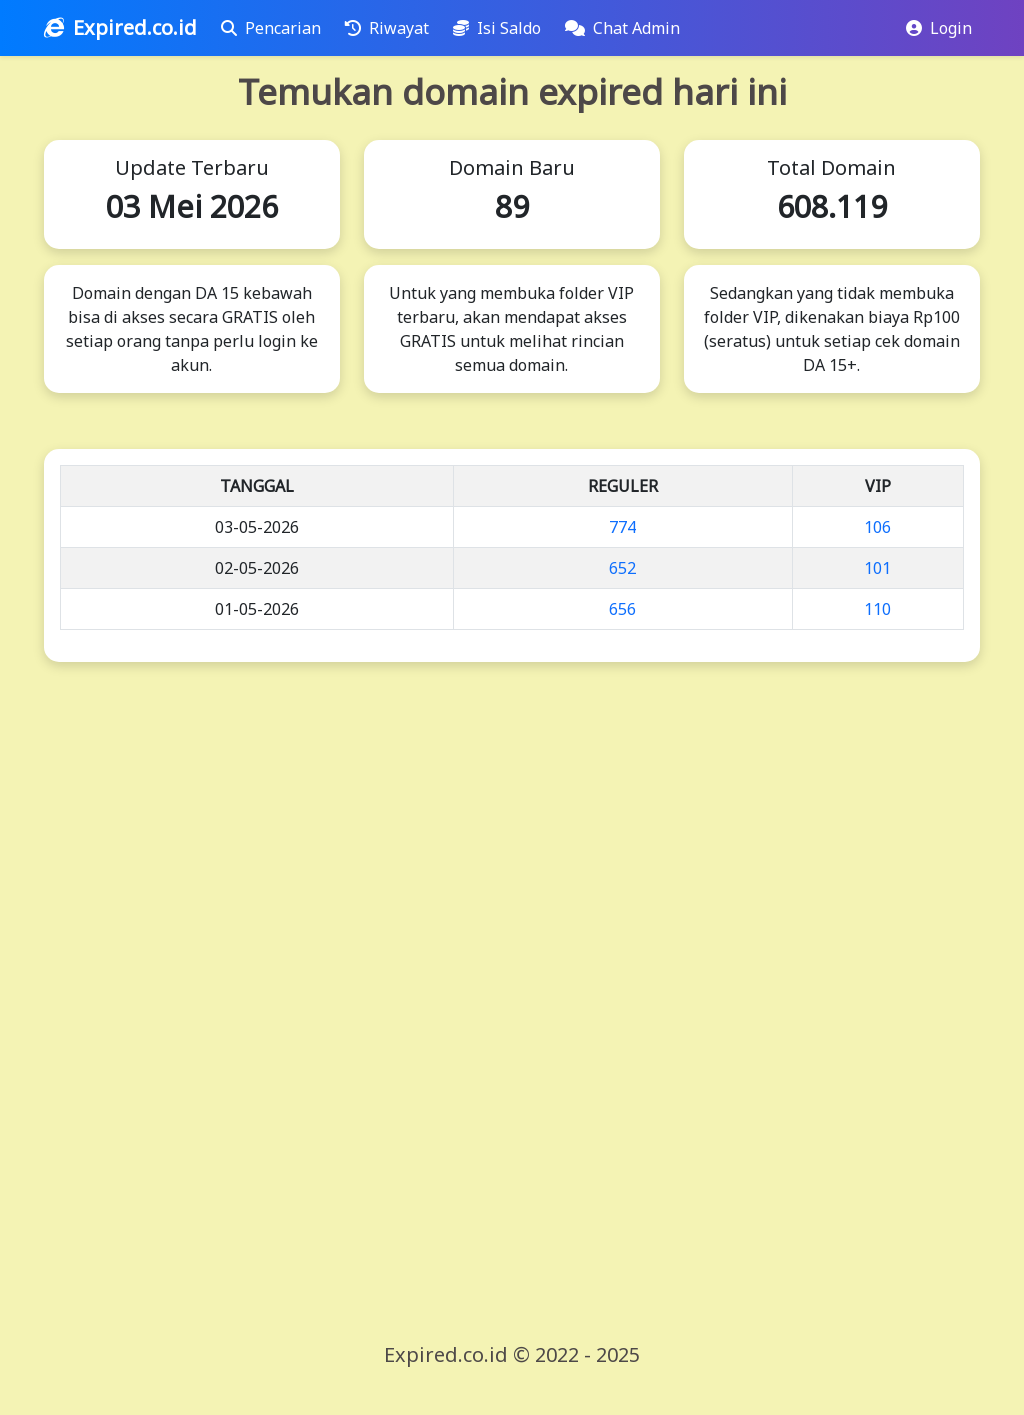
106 (877, 527)
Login (939, 28)
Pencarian (275, 28)
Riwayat (391, 28)
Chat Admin (626, 28)
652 (622, 568)
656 (622, 609)
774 (622, 527)
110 (877, 609)
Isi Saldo (501, 28)
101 (877, 568)
